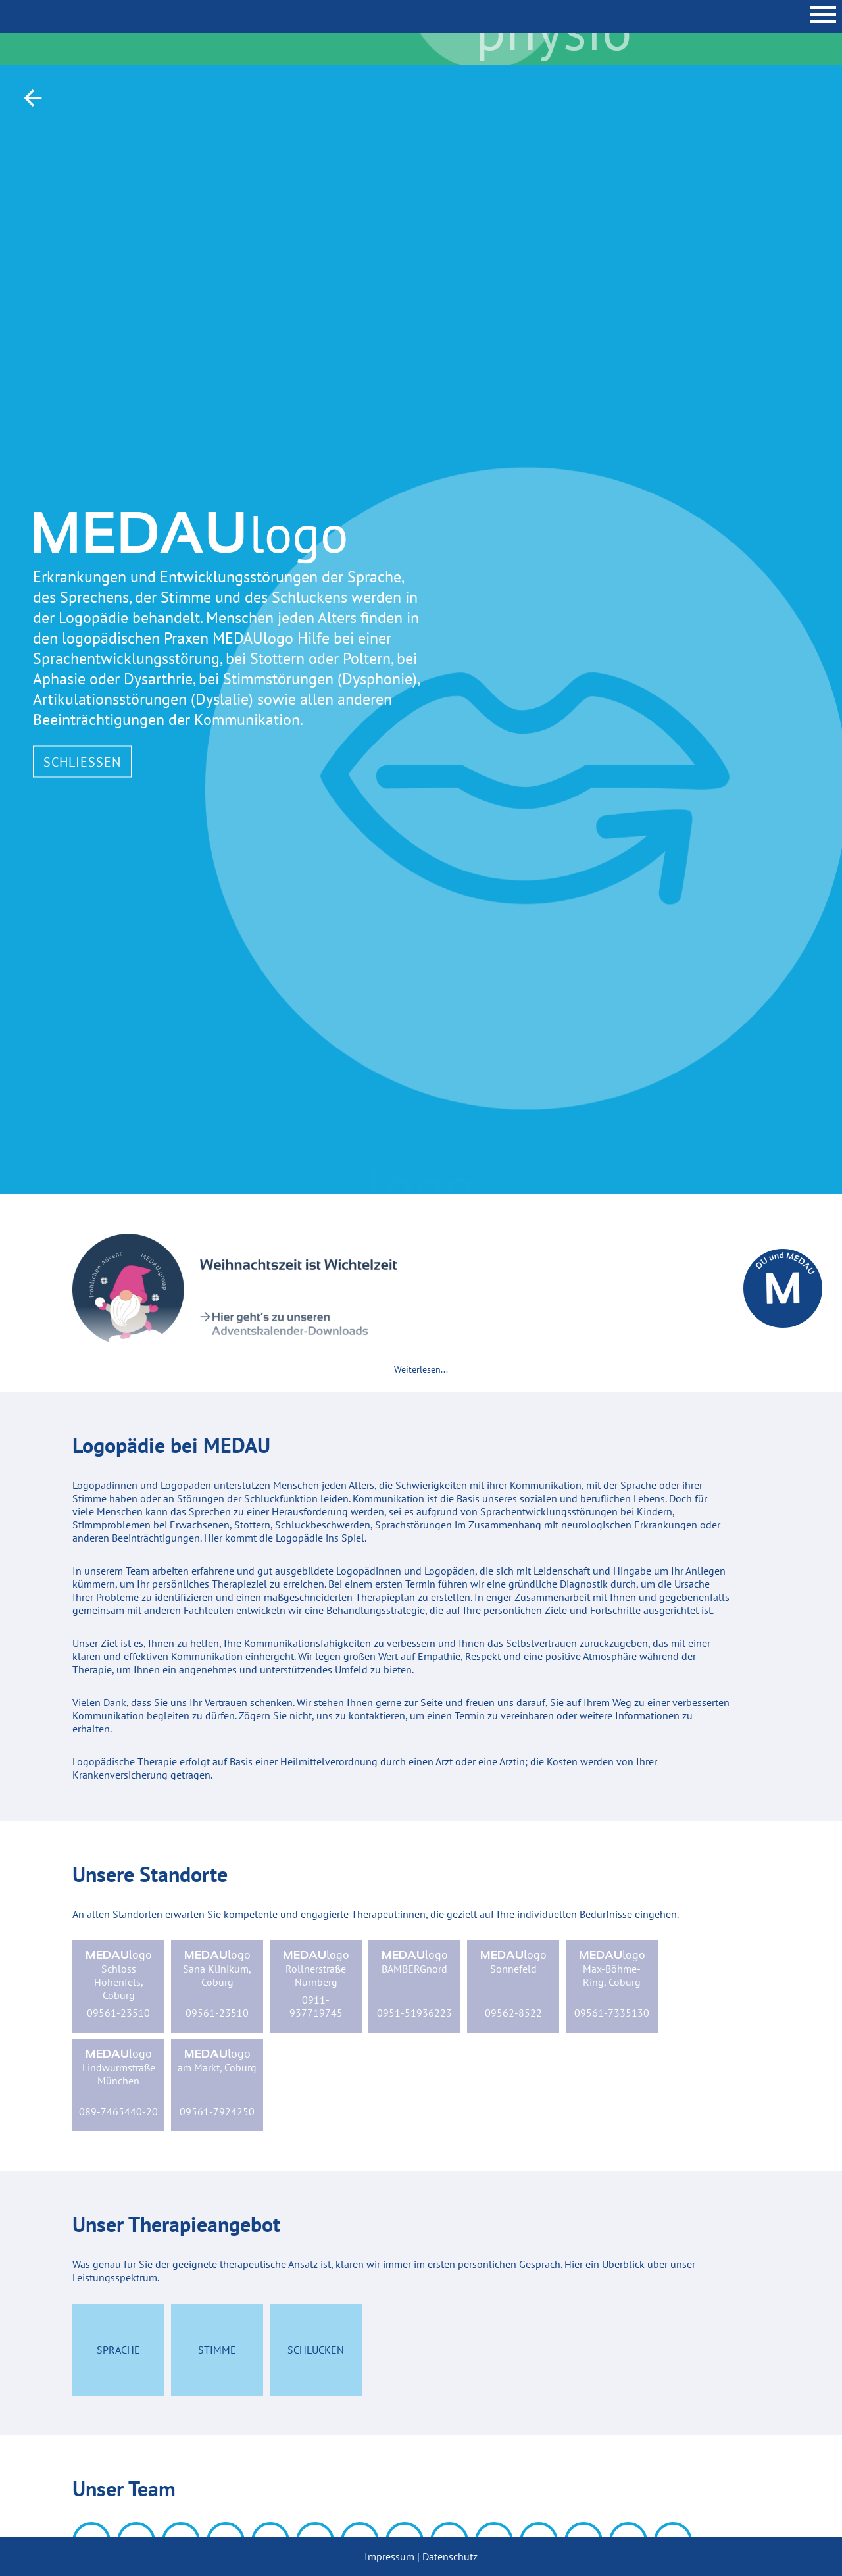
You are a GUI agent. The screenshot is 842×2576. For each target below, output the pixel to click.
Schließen (82, 761)
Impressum (389, 2556)
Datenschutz (450, 2556)
